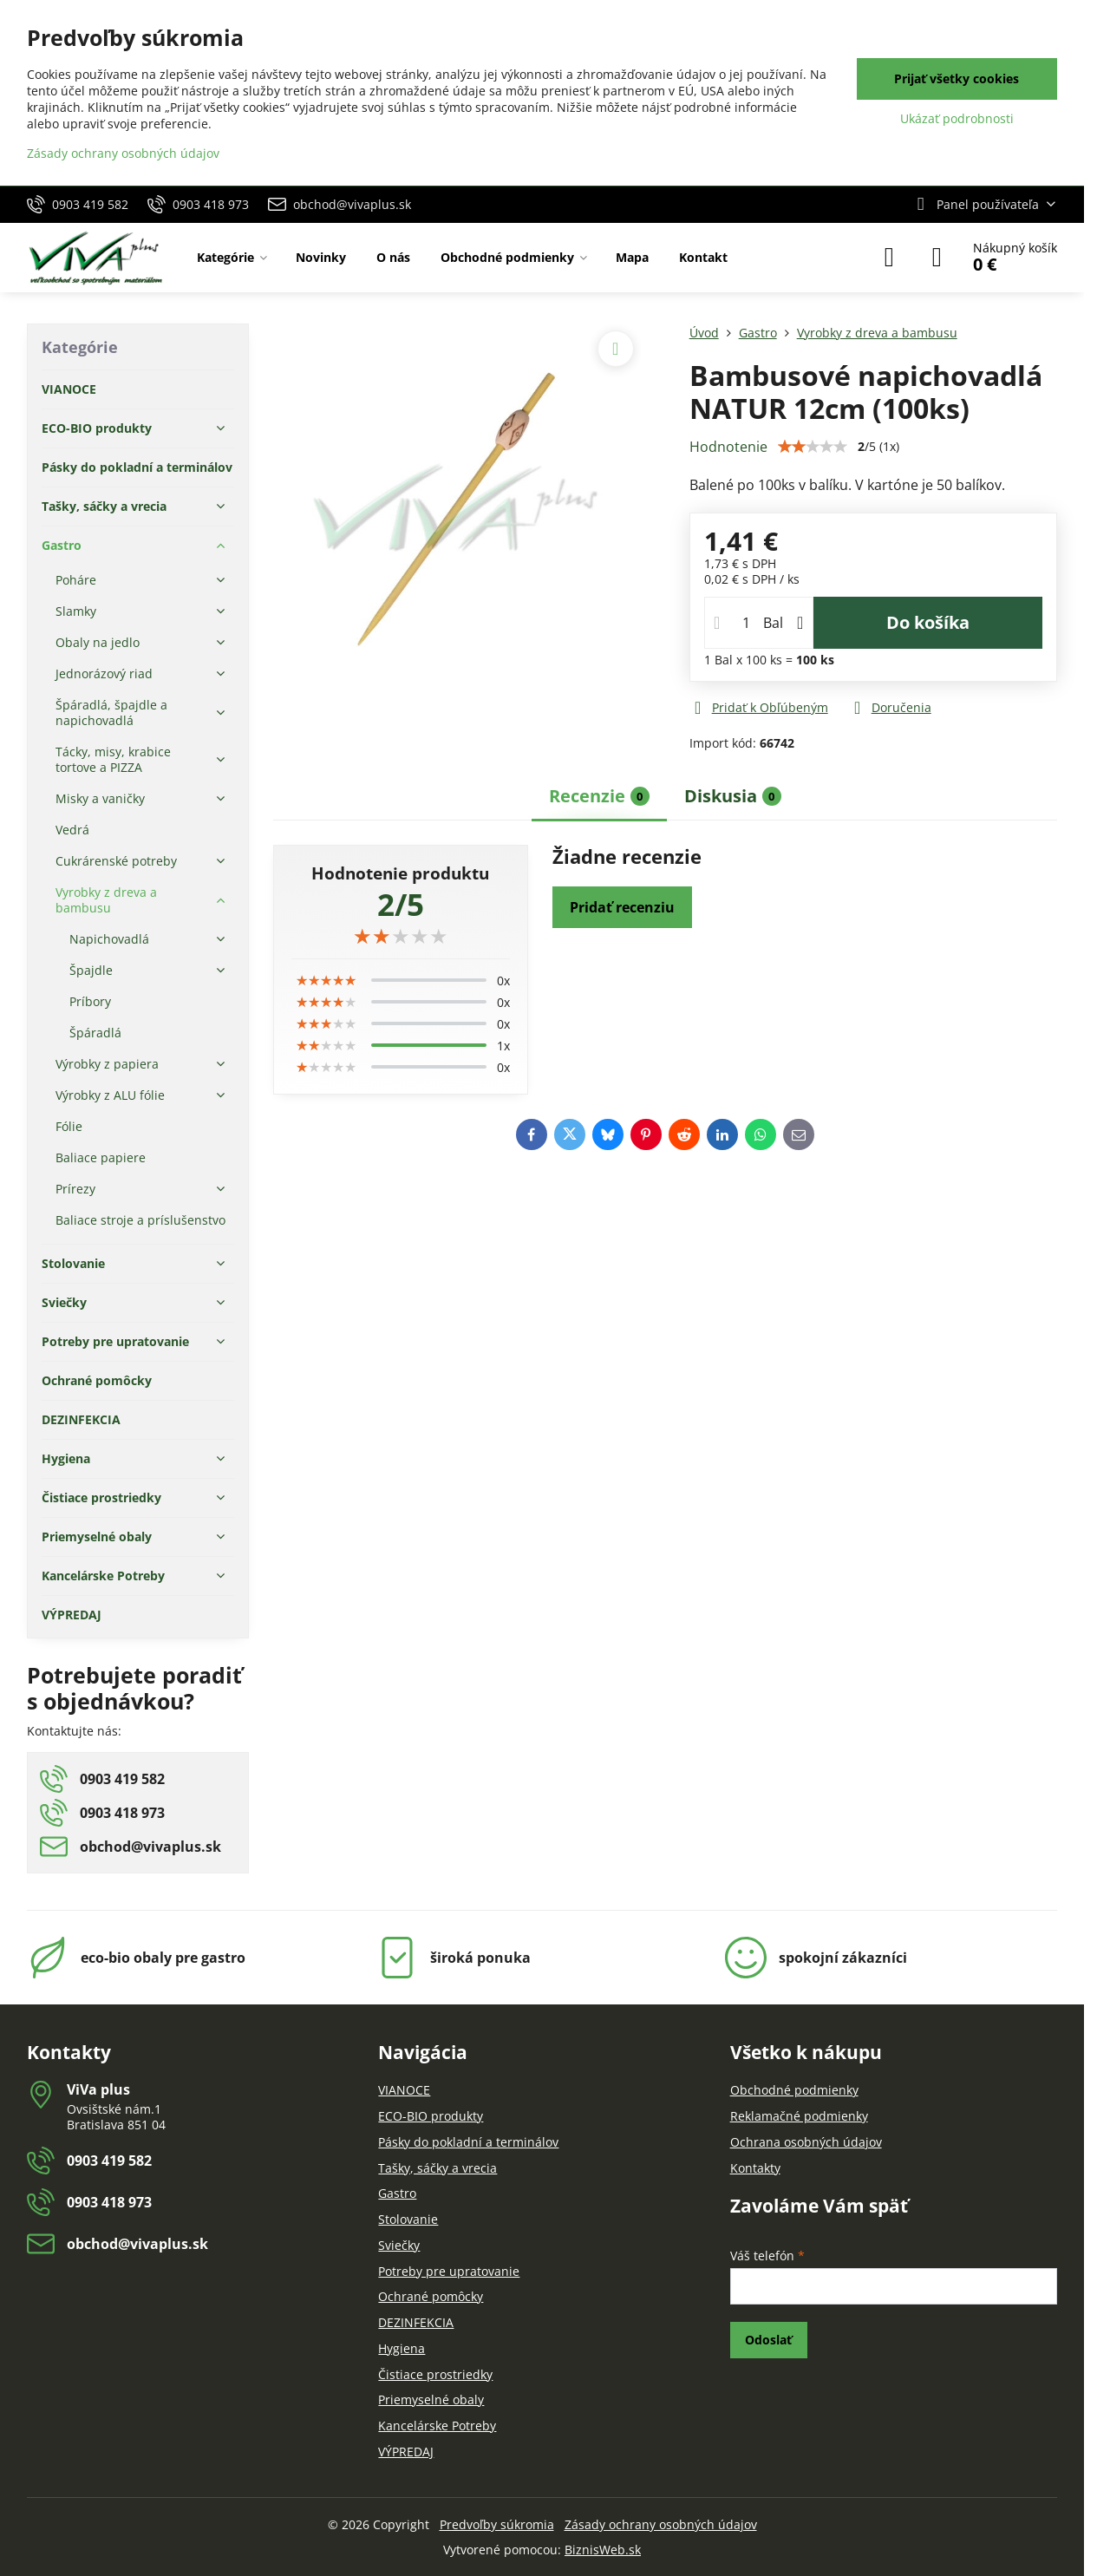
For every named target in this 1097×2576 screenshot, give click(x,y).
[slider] (400, 935)
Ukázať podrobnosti (957, 118)
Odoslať (768, 2339)
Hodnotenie (728, 446)
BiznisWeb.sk (603, 2549)
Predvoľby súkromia (497, 2524)
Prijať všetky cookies (956, 78)
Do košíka (928, 622)
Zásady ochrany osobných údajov (661, 2524)
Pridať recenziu (622, 907)
